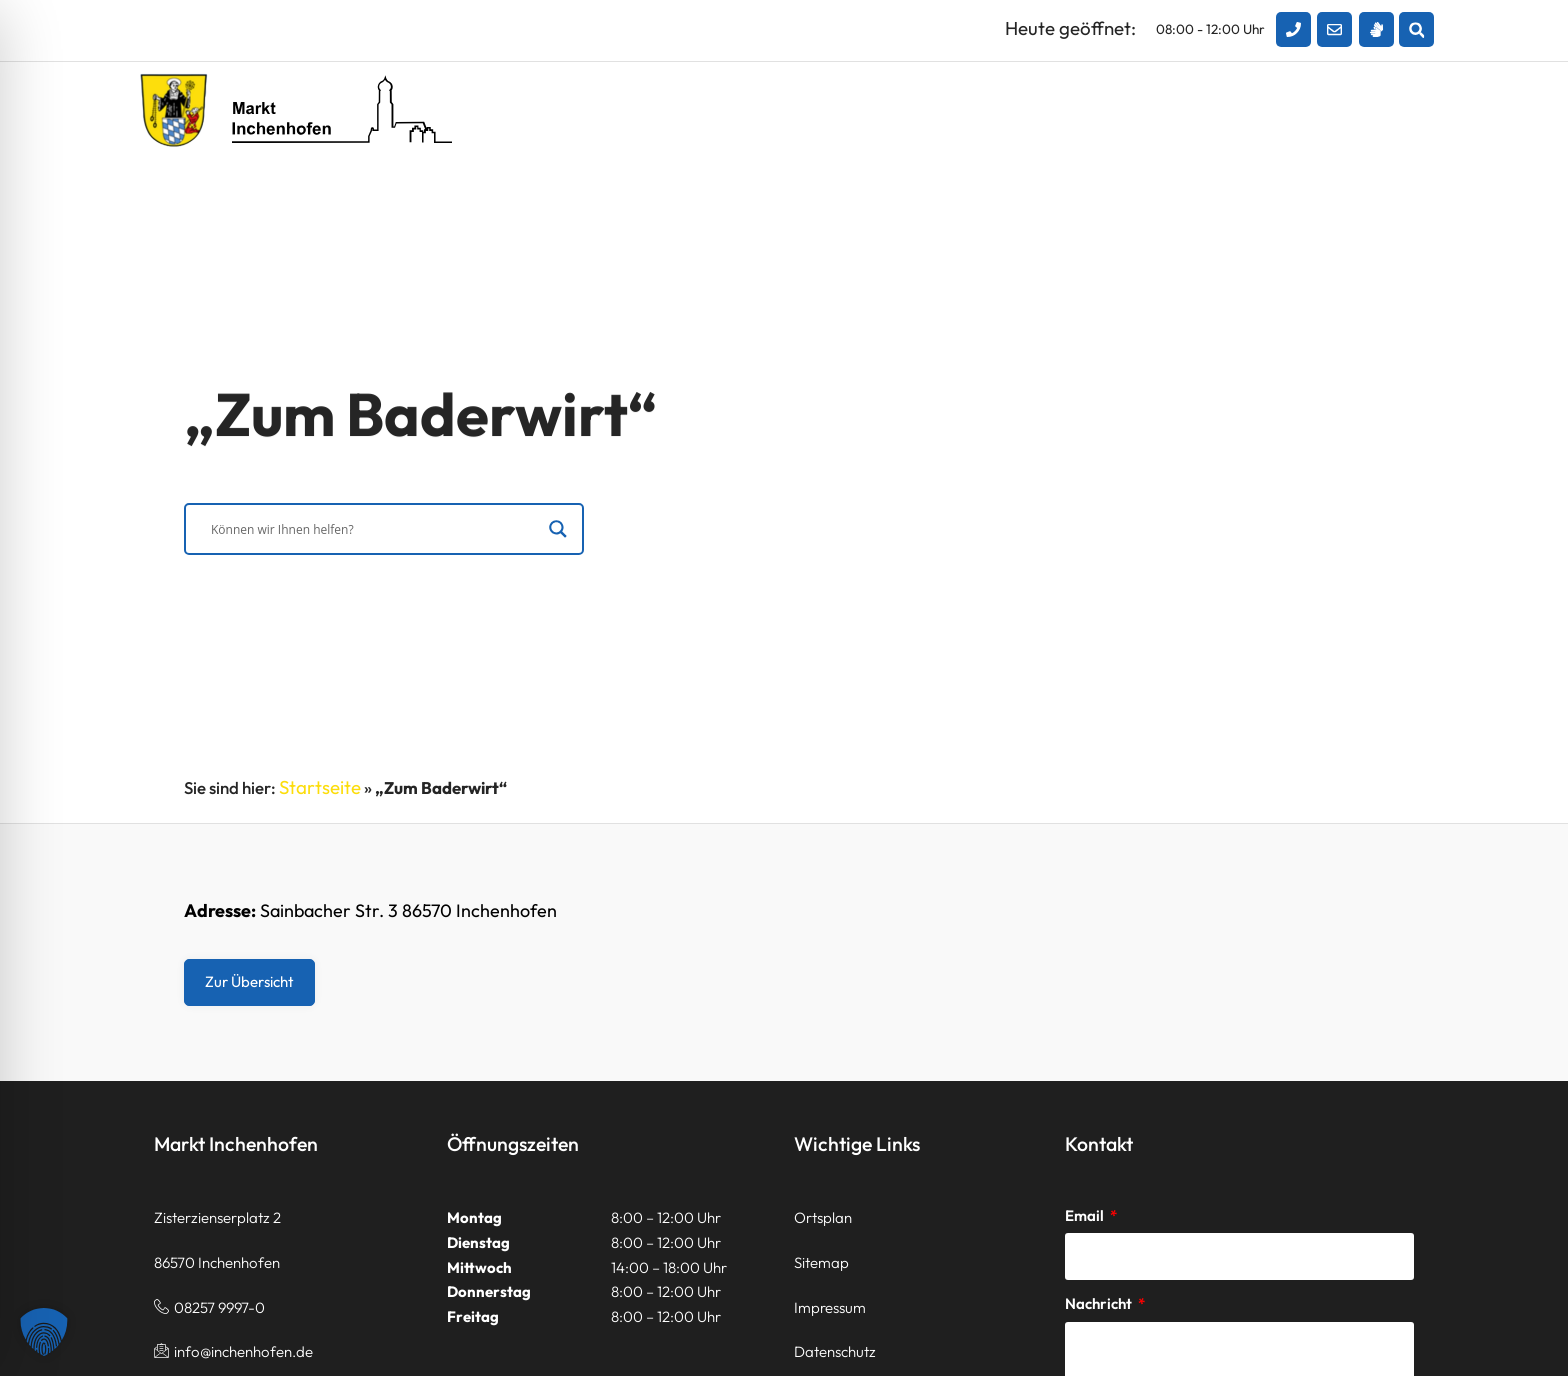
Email (1086, 1215)
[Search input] (375, 532)
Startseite (320, 787)
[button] (1416, 29)
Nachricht (1100, 1303)
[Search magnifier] (558, 532)
